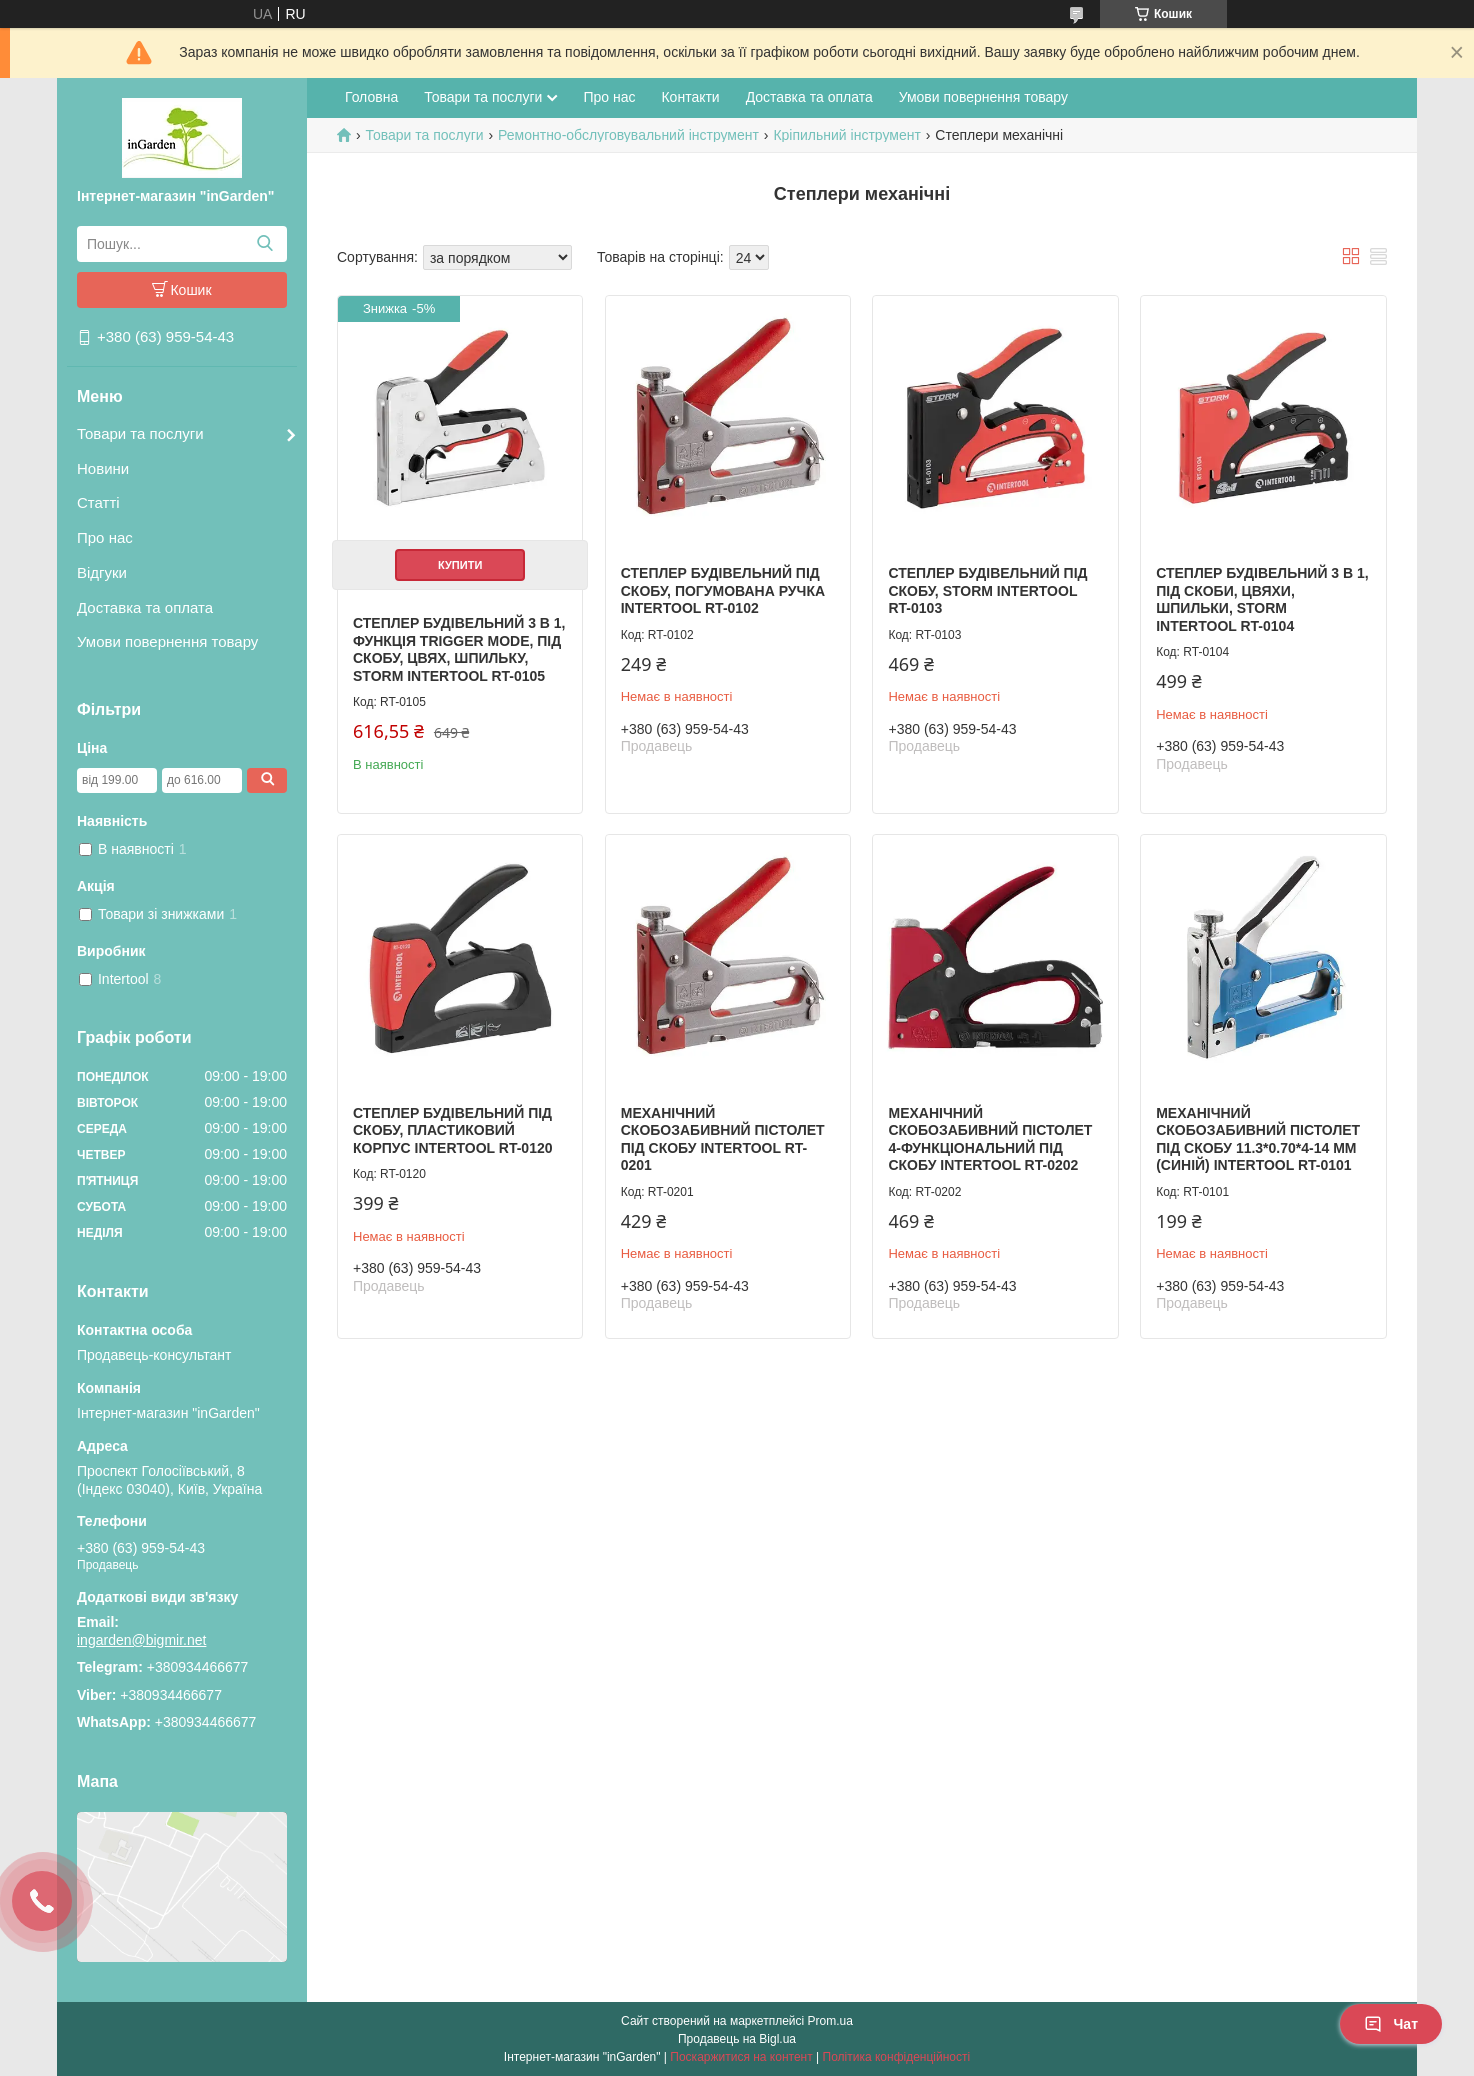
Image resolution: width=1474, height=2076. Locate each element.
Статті (98, 502)
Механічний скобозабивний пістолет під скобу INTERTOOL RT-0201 (723, 1139)
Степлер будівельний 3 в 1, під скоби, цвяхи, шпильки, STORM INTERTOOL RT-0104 (1262, 599)
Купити (460, 565)
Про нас (105, 537)
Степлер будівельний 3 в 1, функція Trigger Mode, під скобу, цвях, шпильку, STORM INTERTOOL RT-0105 (459, 649)
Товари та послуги (140, 433)
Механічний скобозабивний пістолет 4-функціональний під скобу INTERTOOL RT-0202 (990, 1139)
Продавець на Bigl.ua (737, 2039)
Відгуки (102, 572)
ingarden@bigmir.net (141, 1640)
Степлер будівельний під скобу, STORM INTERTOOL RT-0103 (987, 590)
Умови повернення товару (167, 641)
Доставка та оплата (145, 607)
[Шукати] (264, 244)
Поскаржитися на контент (741, 2057)
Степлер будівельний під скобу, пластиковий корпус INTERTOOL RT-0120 (453, 1130)
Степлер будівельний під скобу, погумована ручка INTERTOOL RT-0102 (723, 590)
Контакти (690, 97)
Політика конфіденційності (897, 2057)
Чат (1391, 2024)
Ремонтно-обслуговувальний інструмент (628, 135)
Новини (103, 468)
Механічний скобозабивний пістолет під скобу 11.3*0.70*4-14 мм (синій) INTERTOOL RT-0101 (1258, 1139)
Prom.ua (830, 2021)
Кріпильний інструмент (846, 135)
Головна (371, 97)
